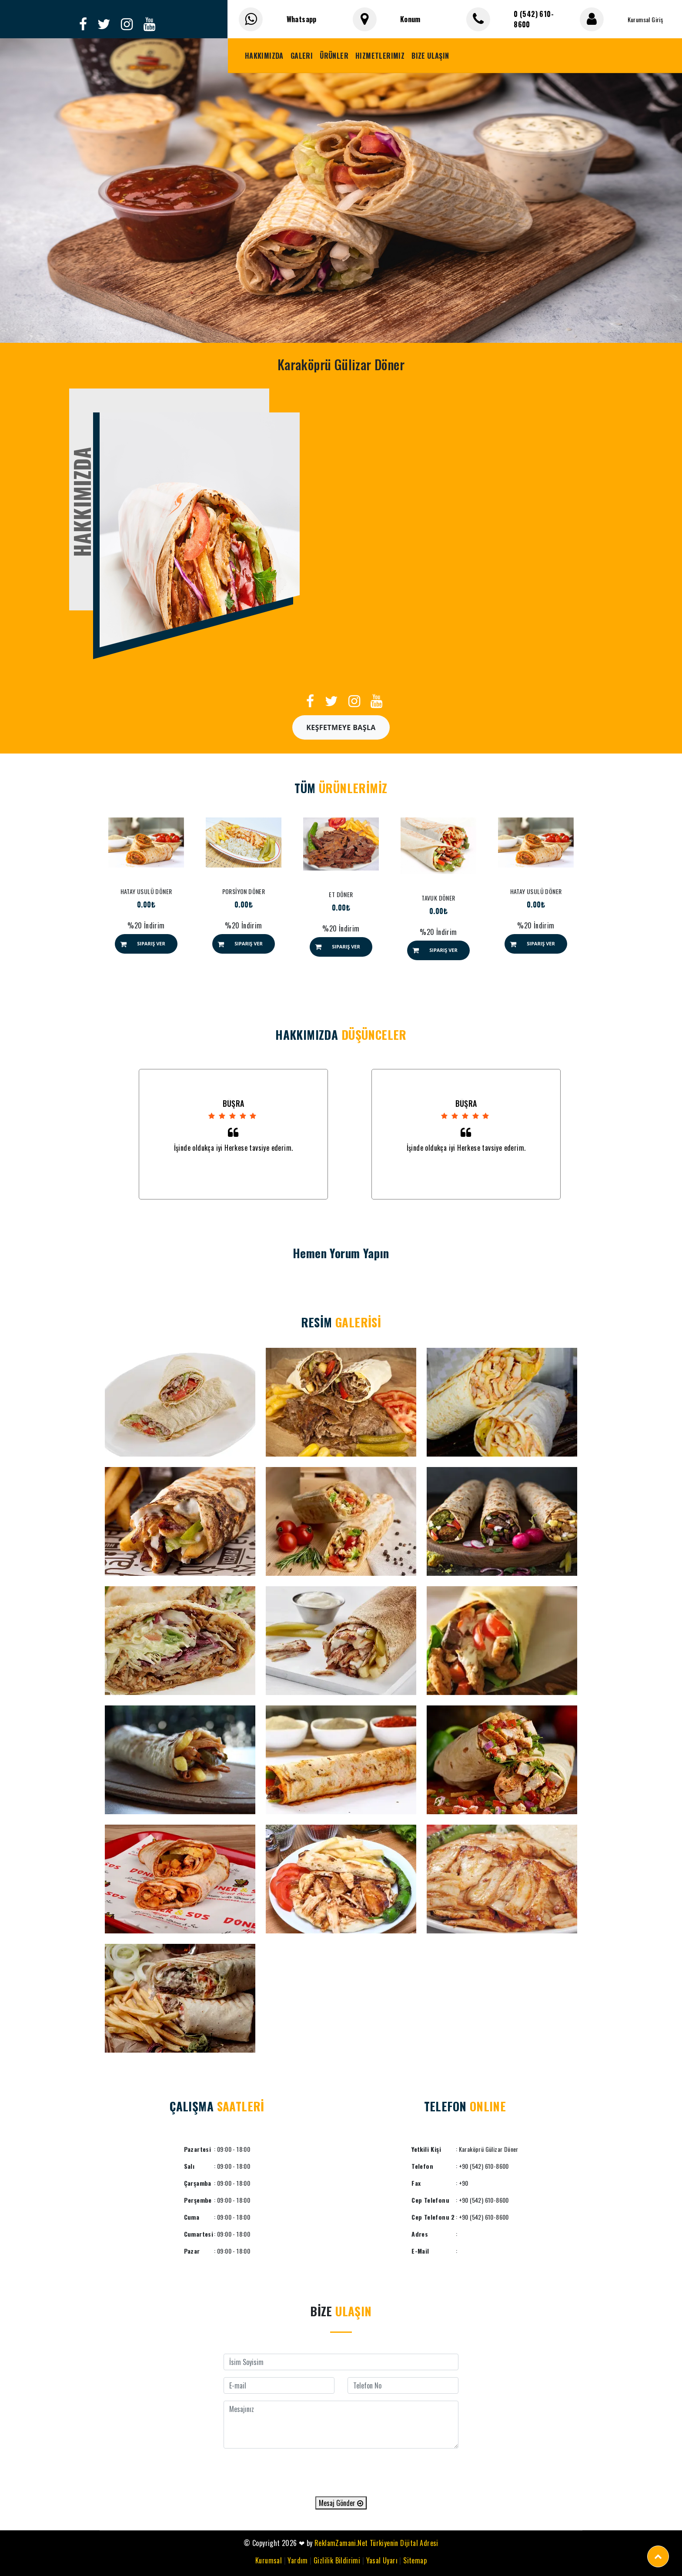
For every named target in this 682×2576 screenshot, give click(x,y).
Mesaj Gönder (341, 2503)
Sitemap (415, 2560)
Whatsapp (302, 19)
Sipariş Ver (151, 943)
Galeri (302, 55)
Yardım (298, 2560)
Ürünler (334, 55)
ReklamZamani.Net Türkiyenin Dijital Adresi (376, 2543)
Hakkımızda (264, 55)
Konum (410, 19)
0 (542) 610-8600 (534, 19)
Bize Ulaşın (430, 55)
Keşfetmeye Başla (341, 727)
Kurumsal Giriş (645, 19)
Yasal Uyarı (382, 2560)
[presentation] (341, 2472)
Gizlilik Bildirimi (337, 2560)
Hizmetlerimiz (380, 55)
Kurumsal (268, 2560)
